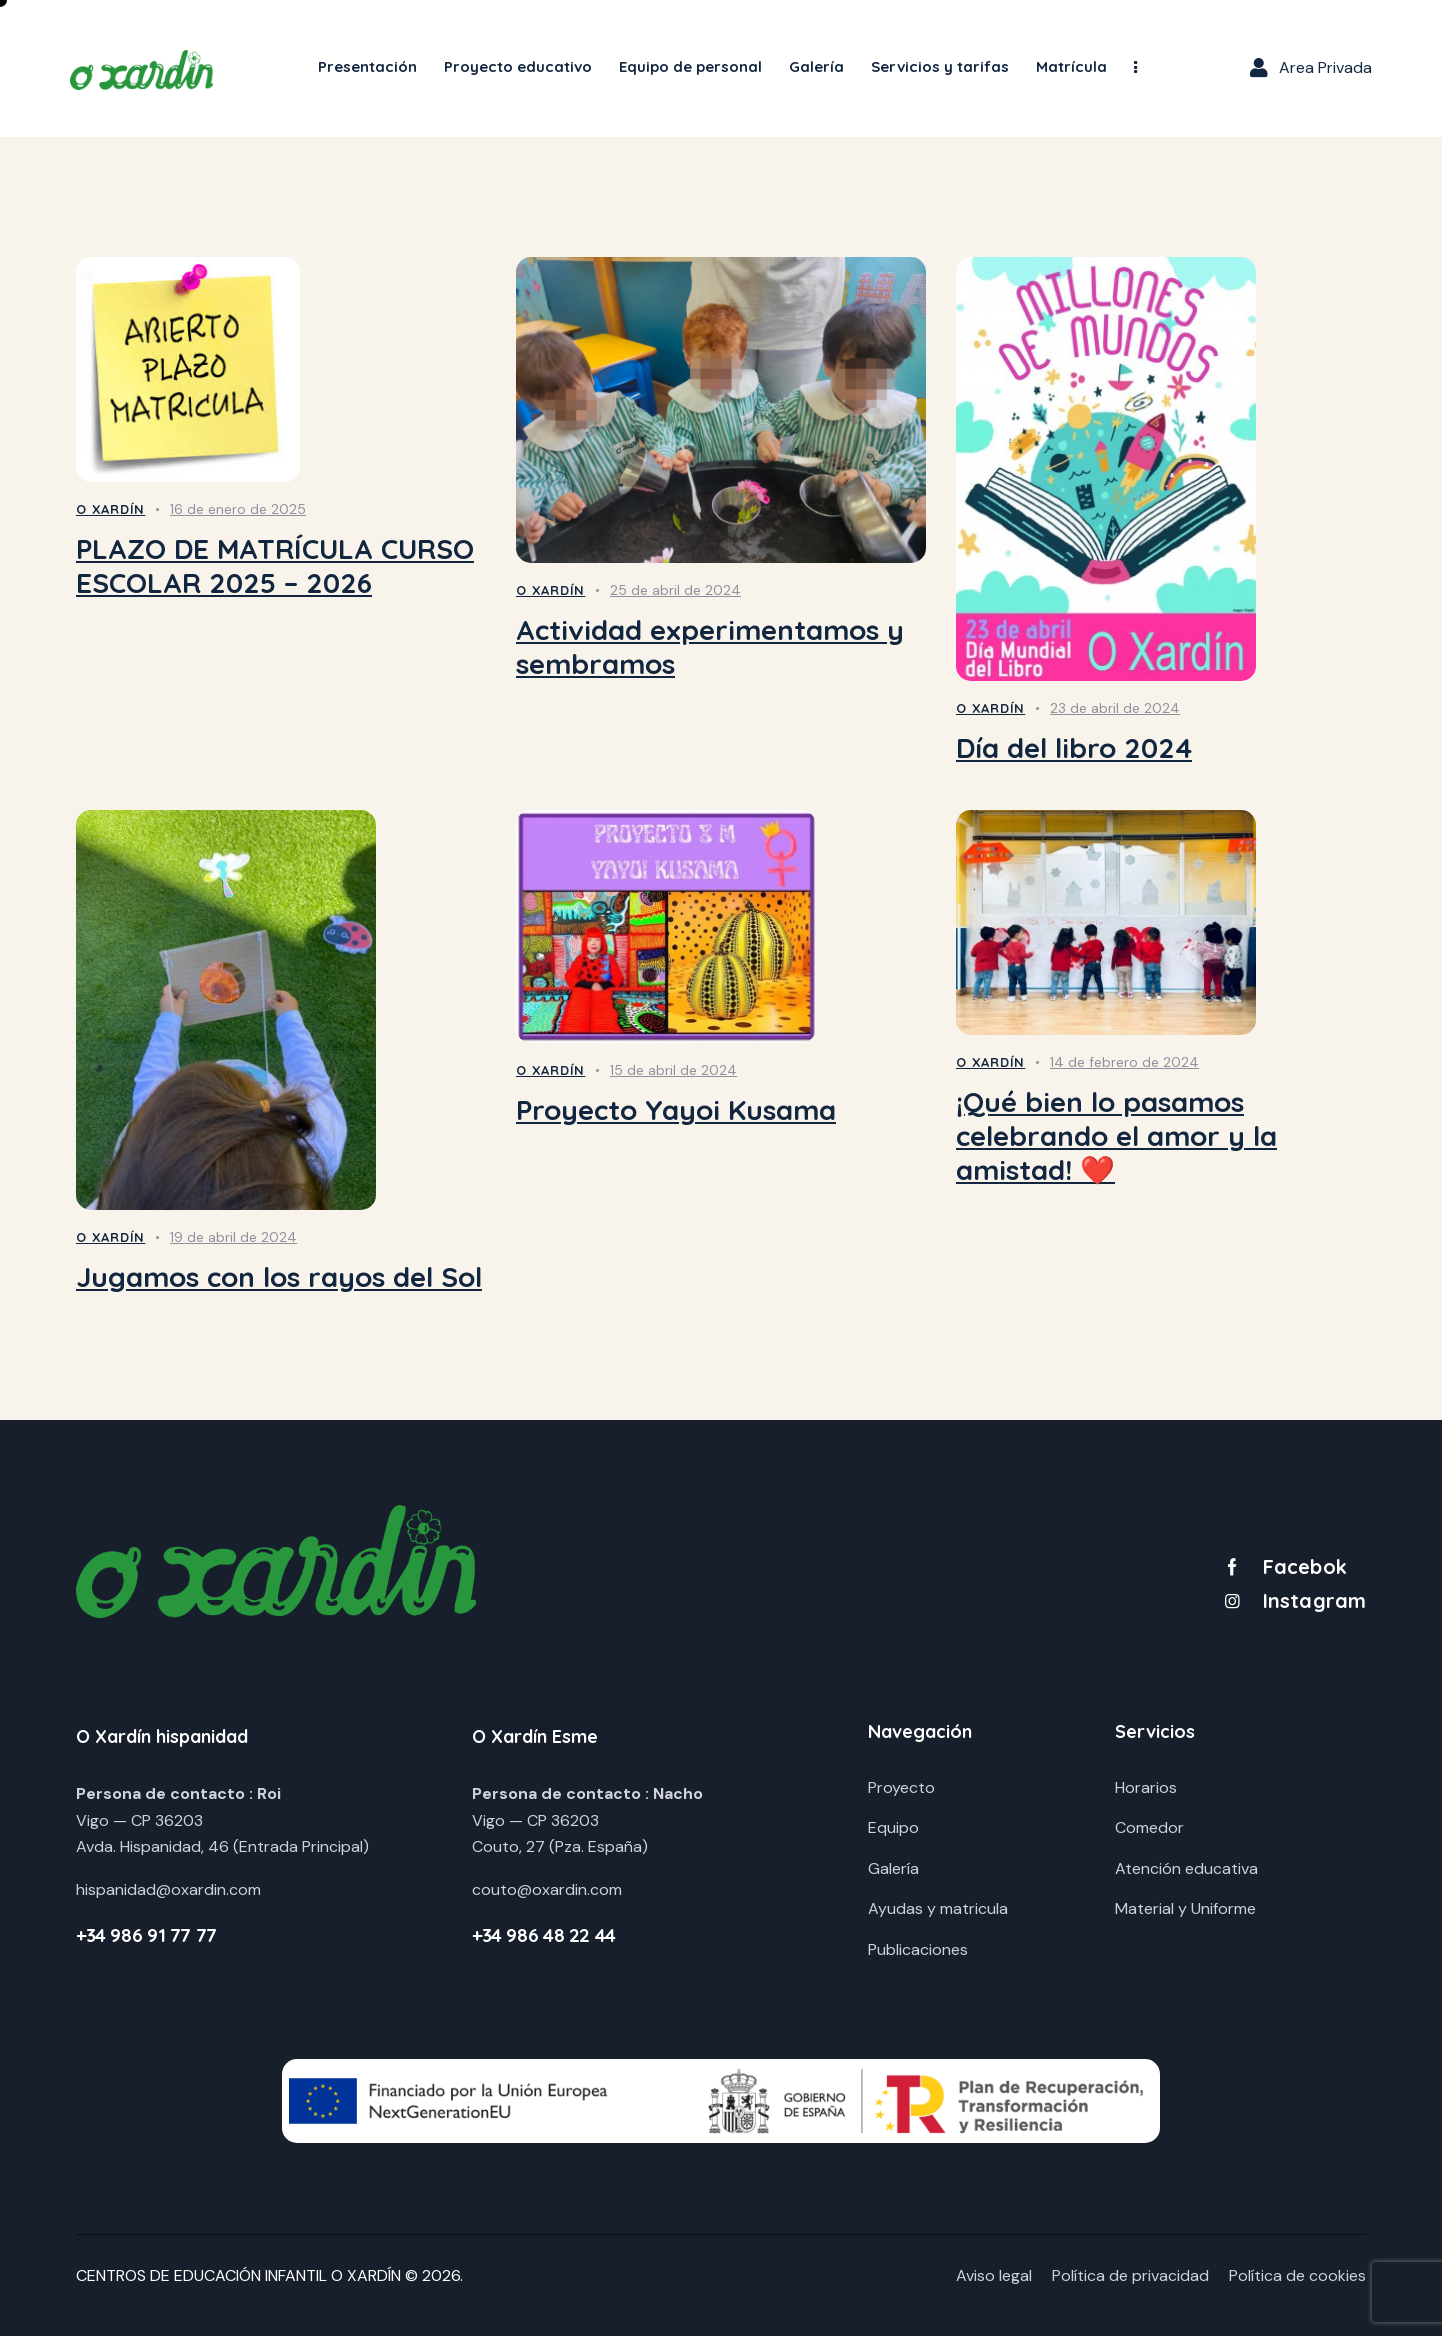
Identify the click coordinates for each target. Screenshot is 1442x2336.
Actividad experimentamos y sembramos (710, 647)
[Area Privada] (1259, 68)
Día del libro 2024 (1074, 748)
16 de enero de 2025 (238, 509)
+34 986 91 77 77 (146, 1935)
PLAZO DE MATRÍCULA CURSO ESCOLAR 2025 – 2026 (275, 566)
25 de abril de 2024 (675, 590)
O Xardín (110, 509)
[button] (1136, 68)
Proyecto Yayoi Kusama (676, 1110)
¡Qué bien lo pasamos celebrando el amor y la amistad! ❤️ (1116, 1136)
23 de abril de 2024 (1115, 708)
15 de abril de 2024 (673, 1070)
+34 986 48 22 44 (544, 1935)
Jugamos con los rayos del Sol (279, 1277)
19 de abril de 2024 (233, 1237)
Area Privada (1325, 67)
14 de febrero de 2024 (1124, 1062)
